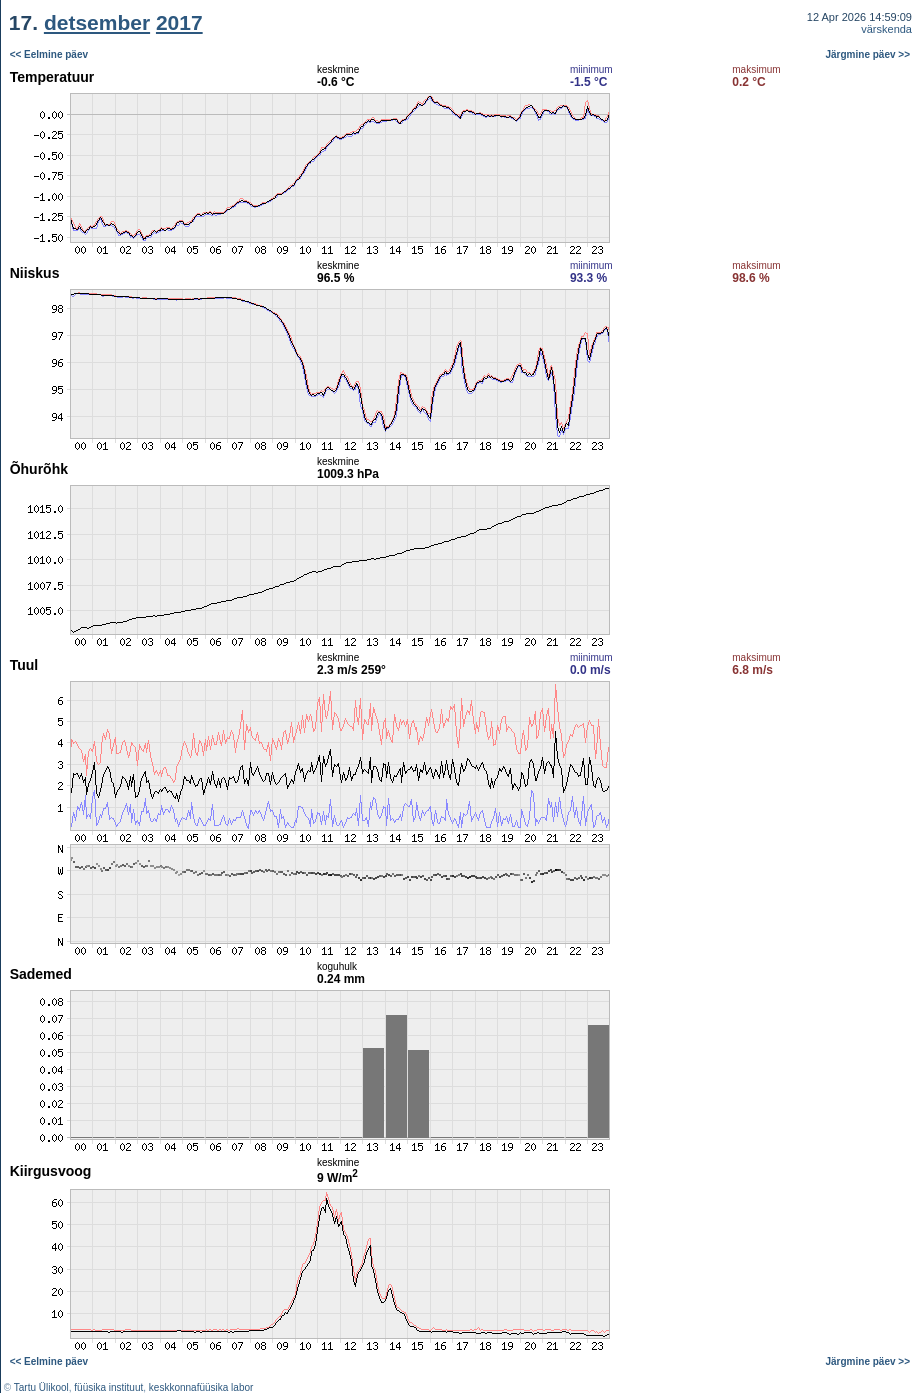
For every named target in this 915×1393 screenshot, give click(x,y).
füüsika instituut (108, 1387)
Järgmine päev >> (868, 54)
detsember (97, 22)
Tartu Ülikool (41, 1387)
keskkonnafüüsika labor (201, 1387)
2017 (179, 22)
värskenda (886, 29)
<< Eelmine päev (49, 54)
